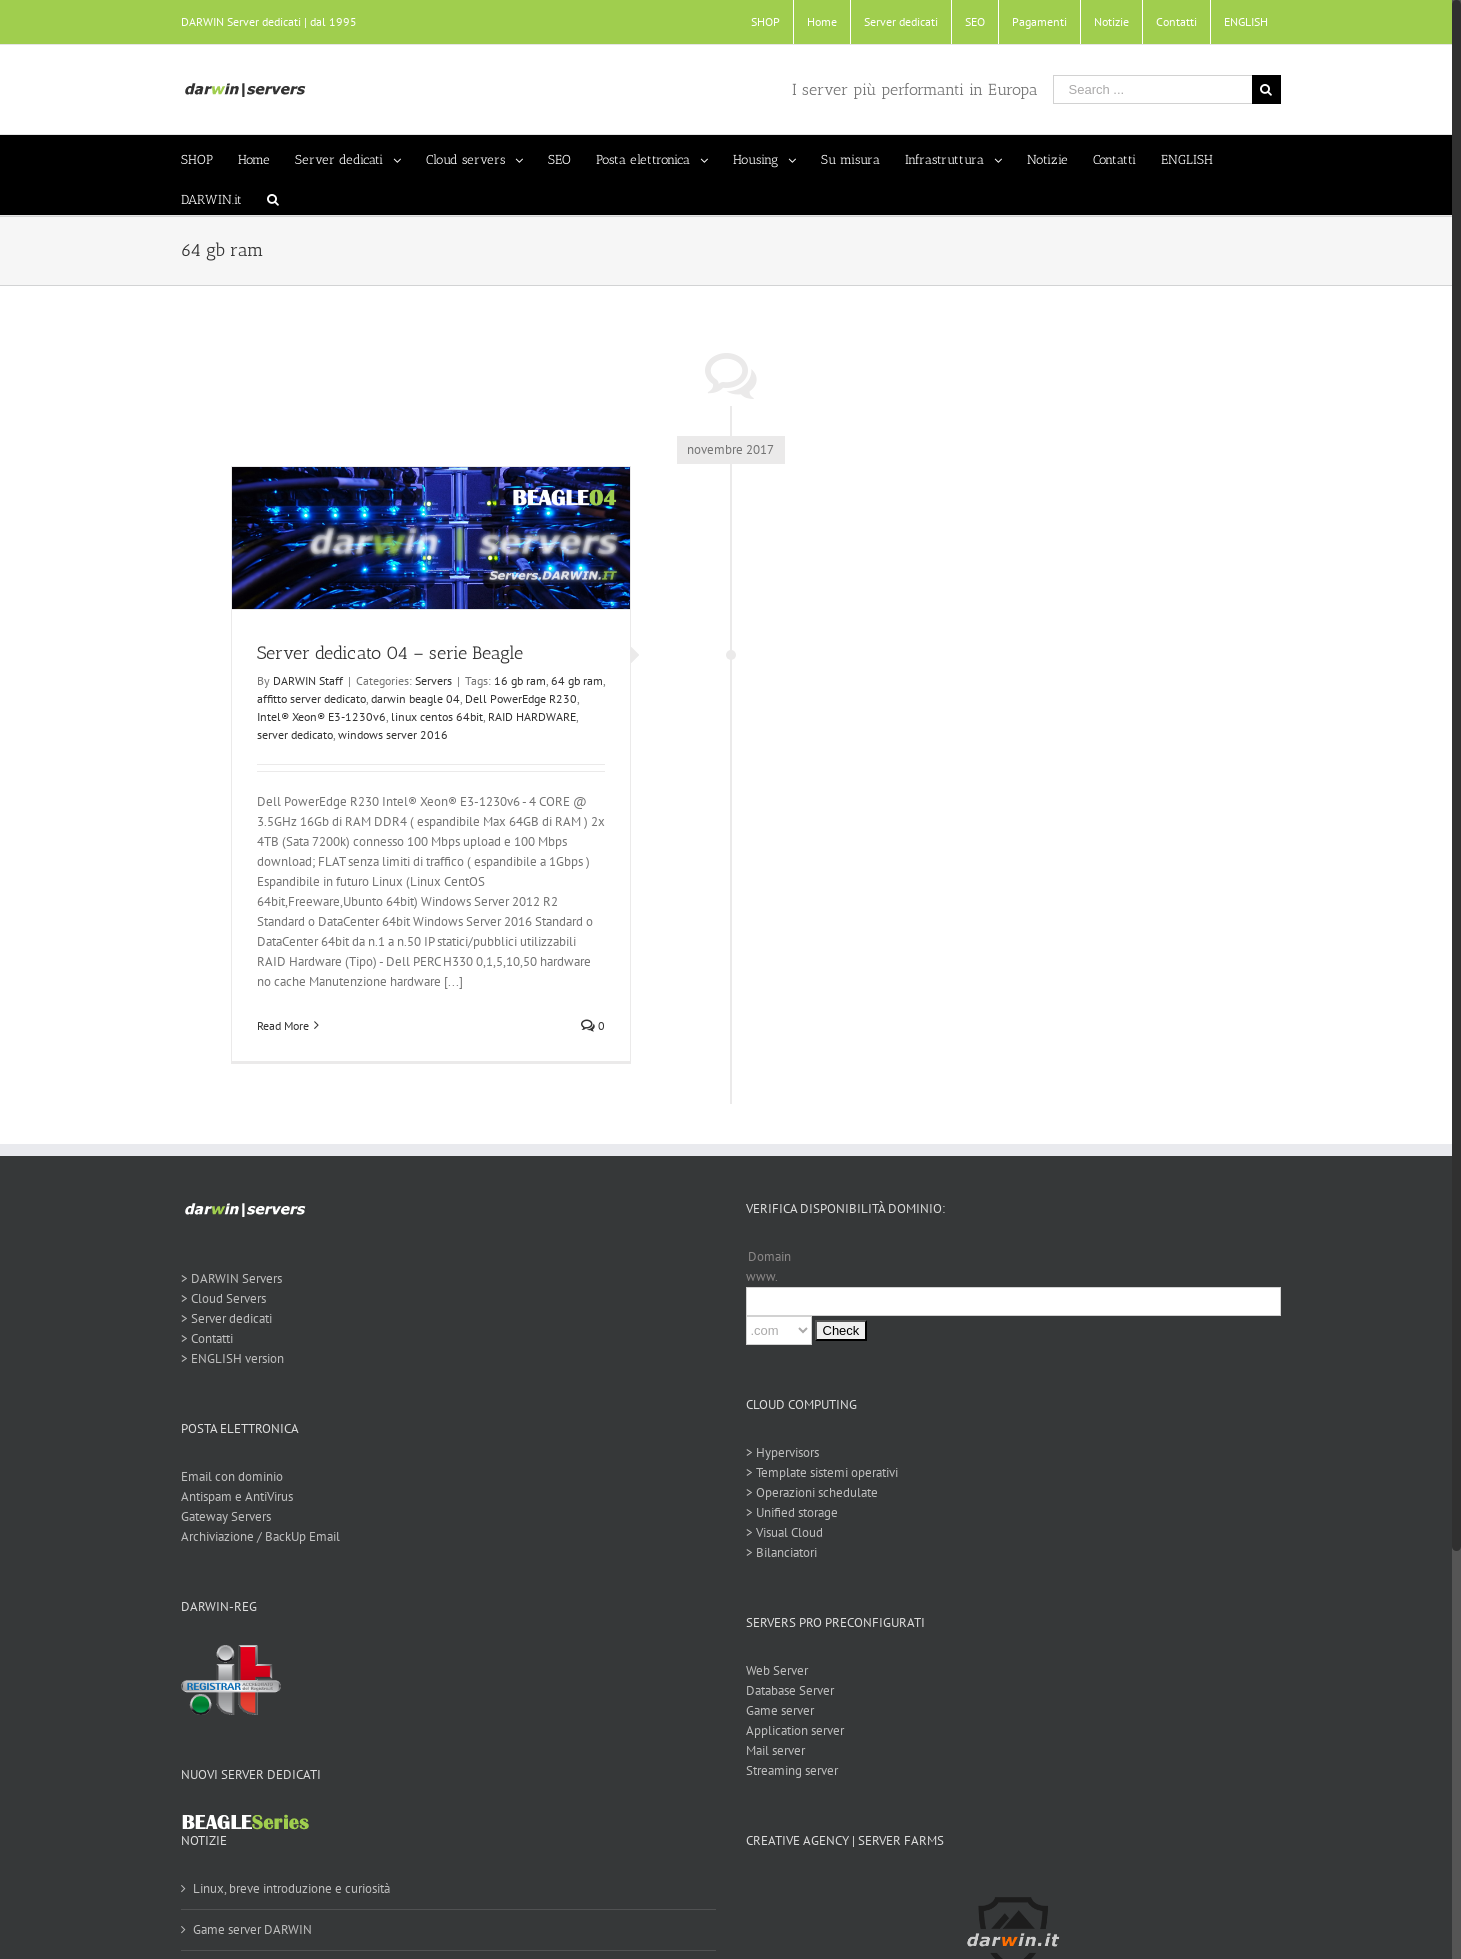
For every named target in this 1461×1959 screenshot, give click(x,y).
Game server (775, 1710)
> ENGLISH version (227, 1358)
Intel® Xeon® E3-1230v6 (316, 716)
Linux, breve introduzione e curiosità (286, 1888)
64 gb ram (572, 680)
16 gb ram (515, 680)
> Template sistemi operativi (817, 1472)
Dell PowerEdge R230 (516, 698)
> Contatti (202, 1338)
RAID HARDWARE (527, 716)
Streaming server (787, 1770)
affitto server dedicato (306, 698)
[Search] (268, 195)
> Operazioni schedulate (807, 1492)
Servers (428, 680)
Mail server (770, 1750)
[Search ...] (1147, 89)
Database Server (785, 1690)
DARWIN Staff (303, 680)
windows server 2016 (388, 734)
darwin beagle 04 (410, 698)
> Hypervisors (777, 1452)
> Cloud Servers (218, 1298)
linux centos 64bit (432, 716)
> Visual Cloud (779, 1532)
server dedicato (290, 734)
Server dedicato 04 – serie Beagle (385, 653)
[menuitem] (760, 22)
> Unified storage (787, 1512)
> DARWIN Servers (226, 1278)
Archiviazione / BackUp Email (255, 1536)
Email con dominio (227, 1476)
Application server (790, 1730)
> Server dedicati (221, 1318)
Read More (278, 1025)
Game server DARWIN (247, 1929)
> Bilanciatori (776, 1552)
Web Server (772, 1670)
